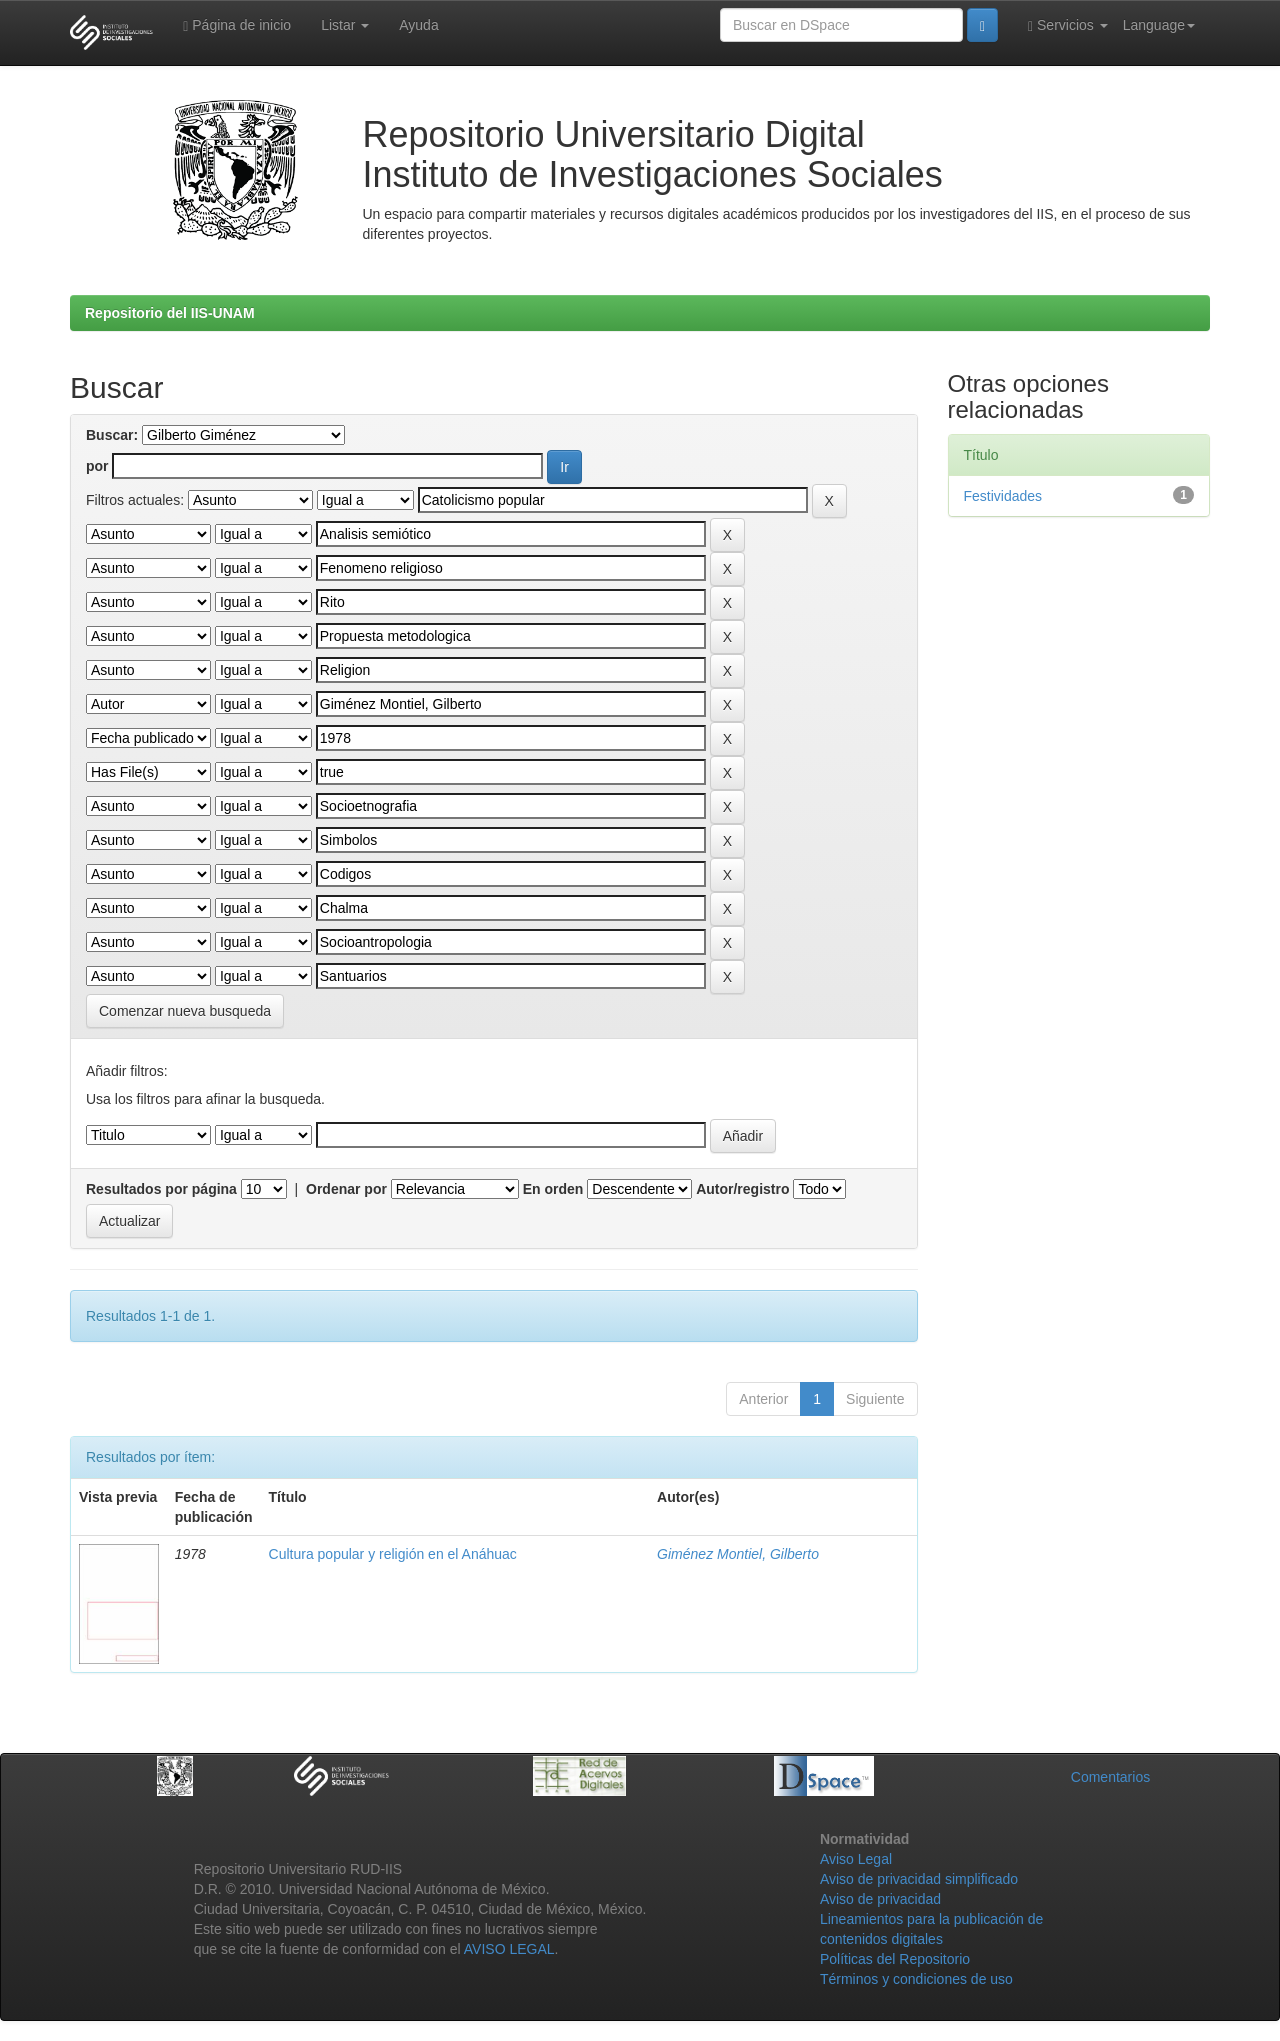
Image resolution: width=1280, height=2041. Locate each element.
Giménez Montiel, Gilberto (738, 1554)
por (97, 466)
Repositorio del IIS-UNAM (170, 313)
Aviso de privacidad (880, 1899)
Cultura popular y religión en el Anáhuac (393, 1554)
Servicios (1068, 25)
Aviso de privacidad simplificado (919, 1879)
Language (1159, 25)
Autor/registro (742, 1189)
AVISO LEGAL (509, 1949)
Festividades (1003, 496)
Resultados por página (161, 1189)
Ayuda (418, 25)
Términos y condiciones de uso (916, 1979)
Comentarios (1110, 1777)
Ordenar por (346, 1189)
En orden (553, 1189)
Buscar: (112, 435)
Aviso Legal (856, 1859)
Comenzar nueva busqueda (185, 1011)
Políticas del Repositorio (895, 1959)
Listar (345, 25)
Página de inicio (237, 25)
